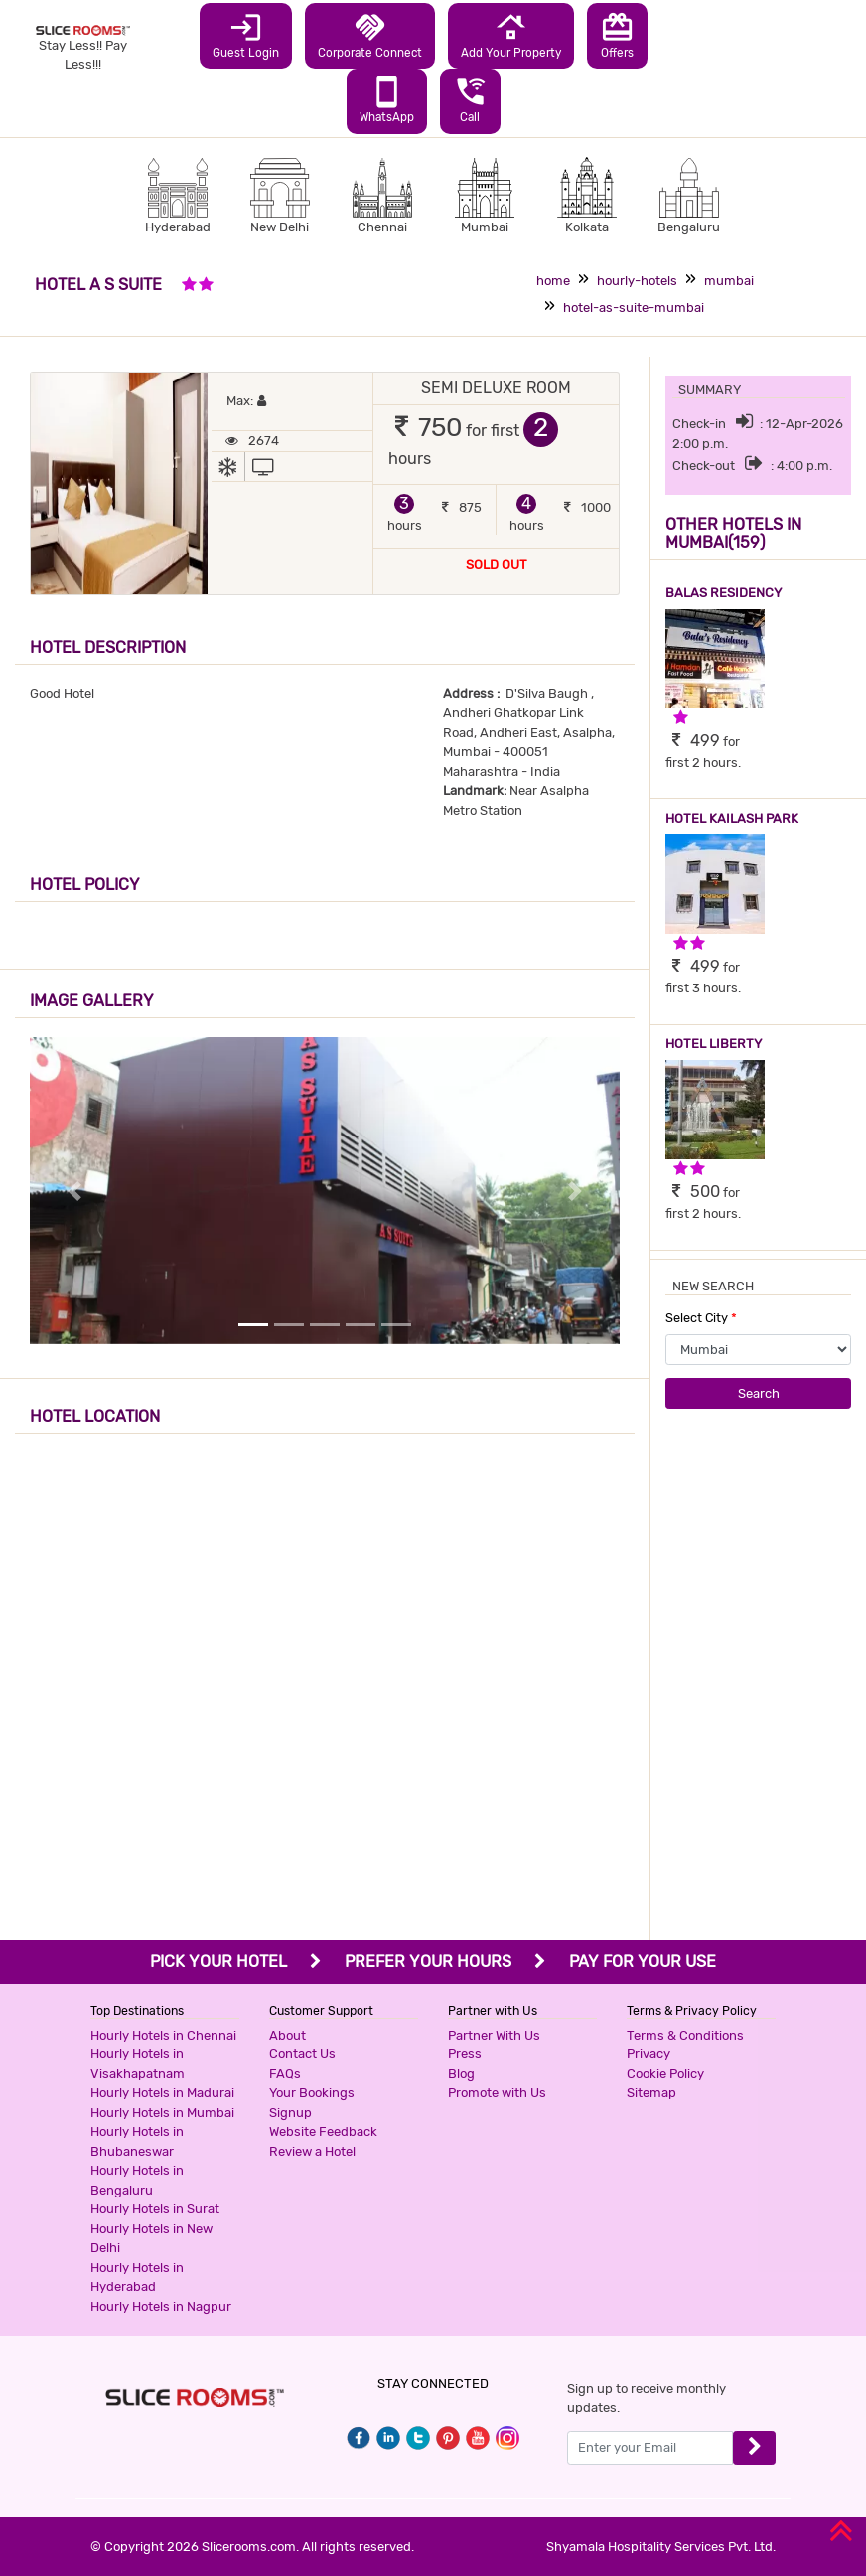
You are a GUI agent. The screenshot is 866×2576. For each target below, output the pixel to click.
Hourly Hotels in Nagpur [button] (160, 2306)
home (553, 280)
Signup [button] (290, 2112)
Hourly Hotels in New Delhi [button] (151, 2238)
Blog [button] (461, 2073)
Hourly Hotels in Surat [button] (154, 2208)
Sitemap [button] (651, 2092)
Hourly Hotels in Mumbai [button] (162, 2112)
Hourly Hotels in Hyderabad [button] (137, 2277)
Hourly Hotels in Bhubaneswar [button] (137, 2141)
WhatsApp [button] (387, 99)
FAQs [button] (285, 2073)
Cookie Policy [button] (665, 2073)
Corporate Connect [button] (370, 35)
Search (759, 1393)
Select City (701, 1317)
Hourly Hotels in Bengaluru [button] (137, 2180)
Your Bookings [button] (312, 2092)
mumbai (729, 280)
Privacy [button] (648, 2053)
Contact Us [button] (302, 2053)
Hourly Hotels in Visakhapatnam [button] (137, 2063)
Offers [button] (617, 35)
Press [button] (465, 2053)
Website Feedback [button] (323, 2131)
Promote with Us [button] (497, 2092)
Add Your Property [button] (511, 35)
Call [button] (470, 99)
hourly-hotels (637, 280)
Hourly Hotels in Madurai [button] (162, 2092)
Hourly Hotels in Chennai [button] (163, 2035)
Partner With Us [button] (494, 2035)
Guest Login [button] (246, 35)
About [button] (287, 2035)
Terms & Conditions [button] (685, 2035)
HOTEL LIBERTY (713, 1043)
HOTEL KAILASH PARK (731, 818)
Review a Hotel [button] (312, 2151)
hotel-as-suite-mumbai (633, 307)
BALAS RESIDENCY (723, 592)
